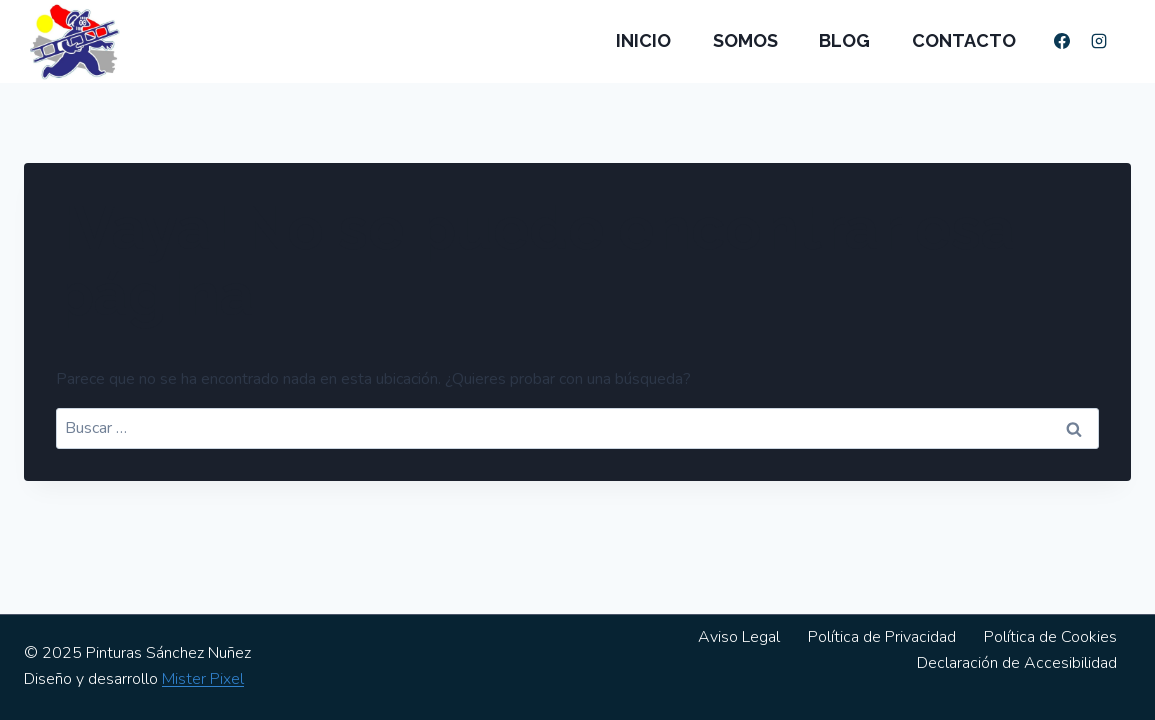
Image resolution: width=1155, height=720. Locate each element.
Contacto (964, 40)
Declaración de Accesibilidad (1017, 663)
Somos (745, 40)
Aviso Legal (739, 637)
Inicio (643, 40)
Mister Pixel (203, 679)
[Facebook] (1062, 41)
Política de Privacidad (882, 637)
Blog (844, 40)
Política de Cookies (1050, 637)
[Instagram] (1099, 41)
